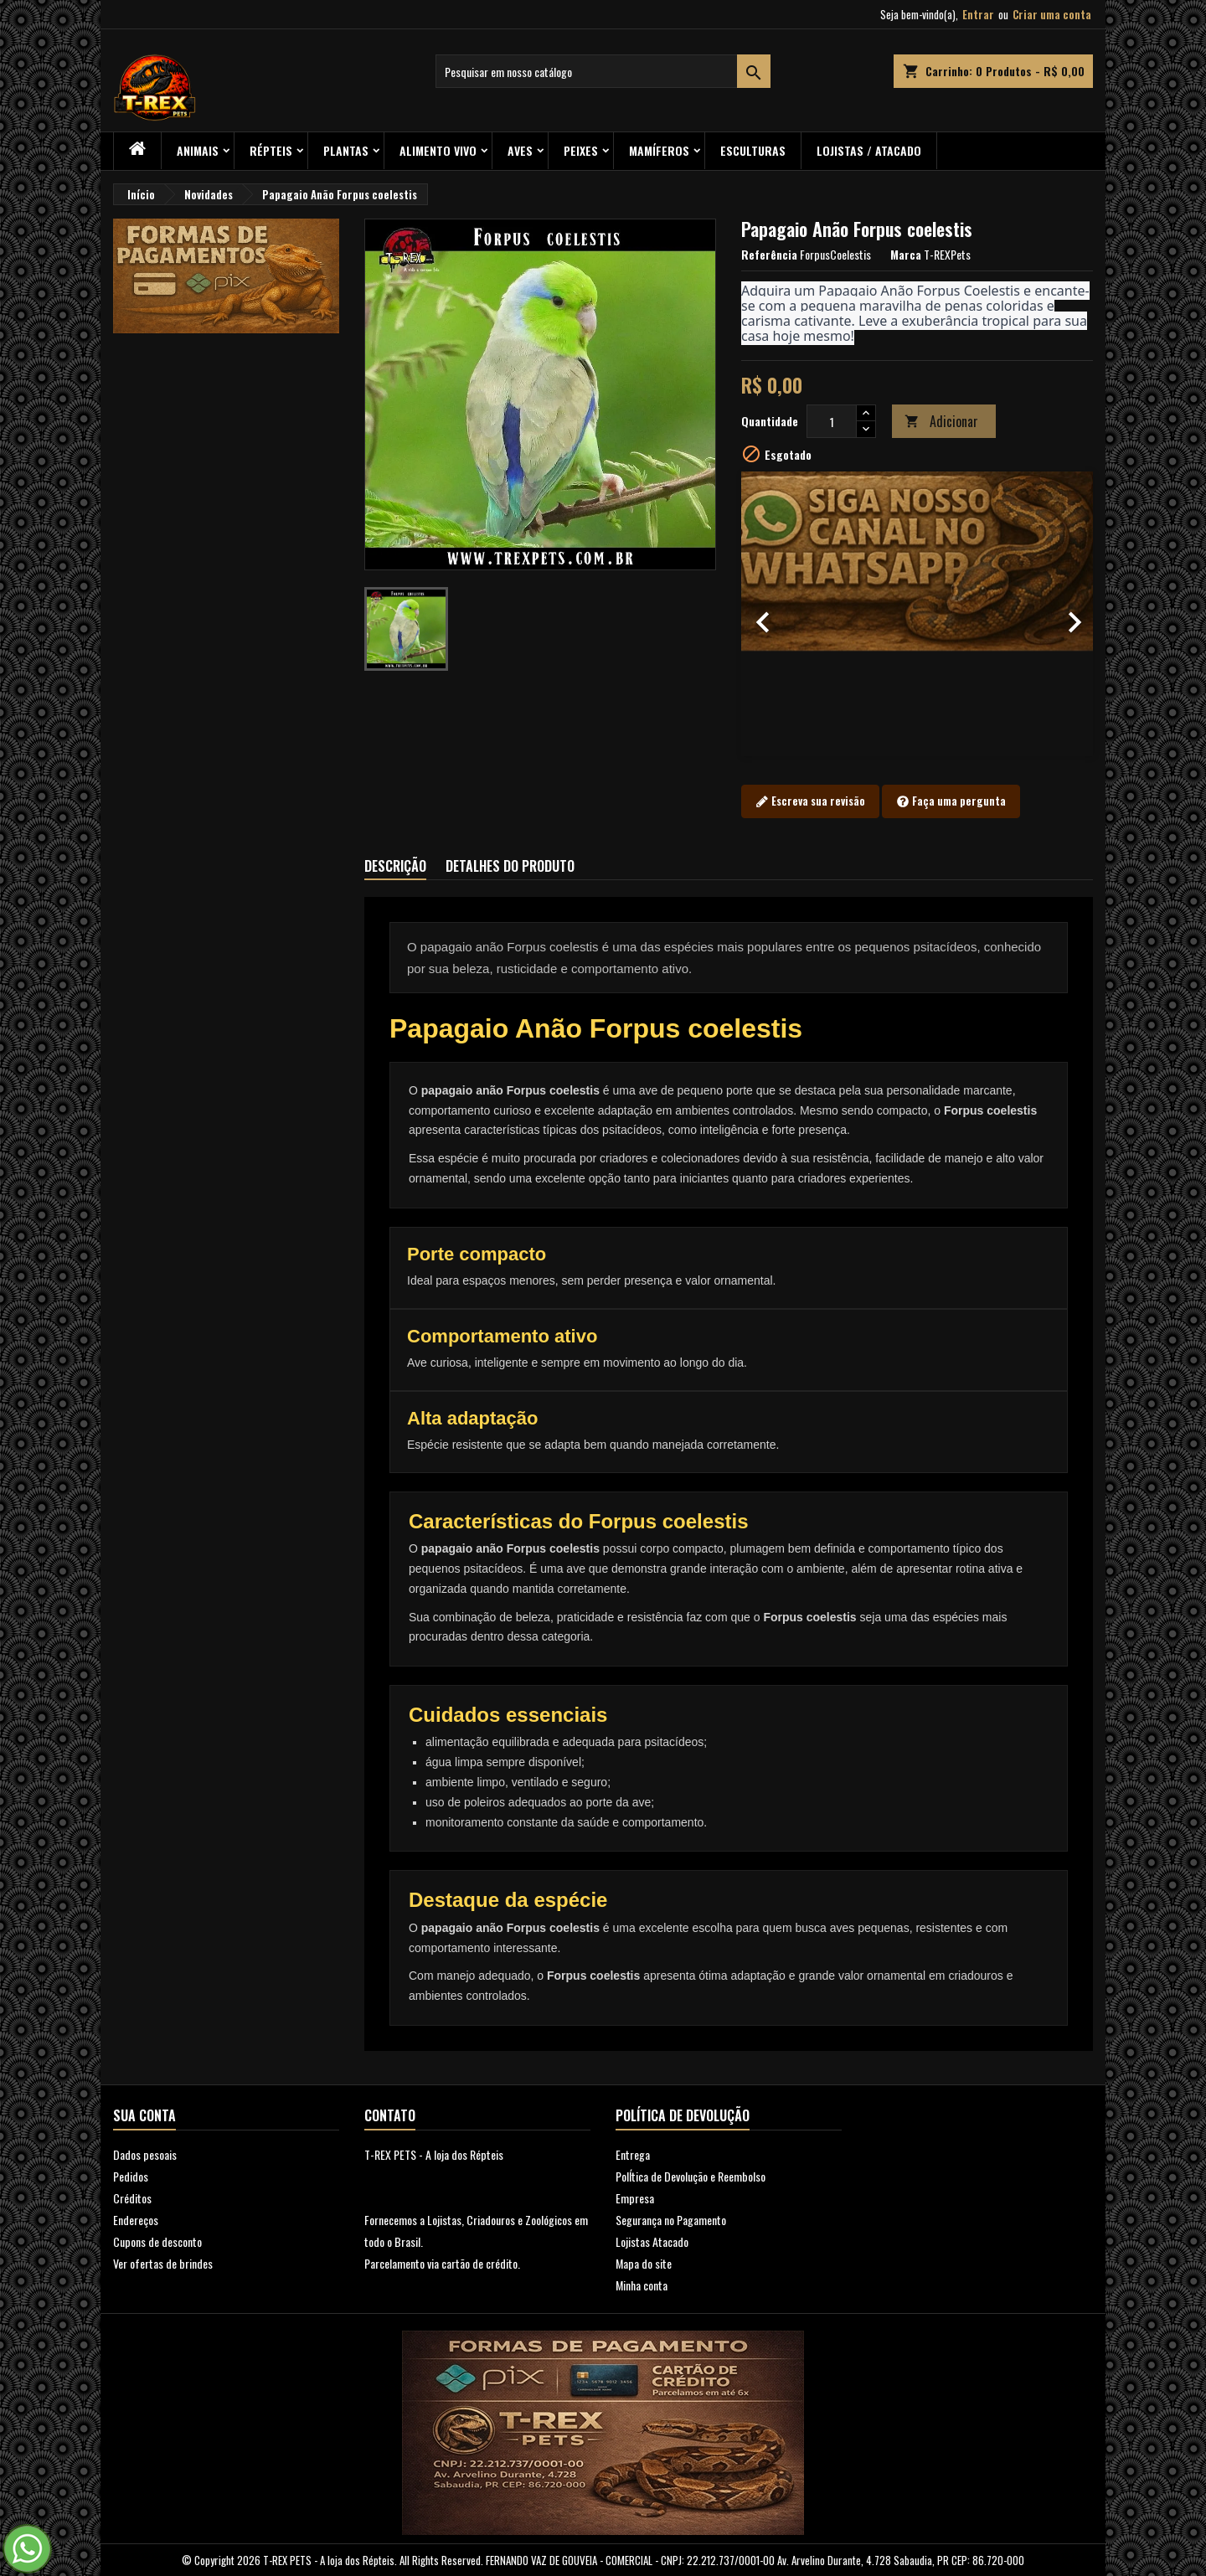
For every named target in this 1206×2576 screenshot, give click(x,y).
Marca (905, 254)
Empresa (635, 2198)
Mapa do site (644, 2263)
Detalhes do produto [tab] (510, 866)
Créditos (132, 2198)
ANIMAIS (198, 150)
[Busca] (603, 71)
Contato (389, 2115)
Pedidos (130, 2176)
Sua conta (144, 2115)
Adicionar (941, 421)
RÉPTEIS (271, 150)
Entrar (978, 14)
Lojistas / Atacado (869, 150)
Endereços (135, 2219)
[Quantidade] (832, 421)
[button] (767, 613)
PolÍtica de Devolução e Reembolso (690, 2176)
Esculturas (753, 150)
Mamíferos (659, 150)
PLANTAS (345, 150)
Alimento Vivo (438, 150)
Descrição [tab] (395, 866)
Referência (769, 254)
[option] (917, 613)
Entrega (633, 2154)
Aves (520, 150)
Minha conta (641, 2285)
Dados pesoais (145, 2154)
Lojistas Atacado (652, 2241)
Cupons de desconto (157, 2241)
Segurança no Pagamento (671, 2219)
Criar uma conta (1052, 14)
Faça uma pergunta (951, 801)
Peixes (581, 150)
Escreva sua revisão (810, 801)
